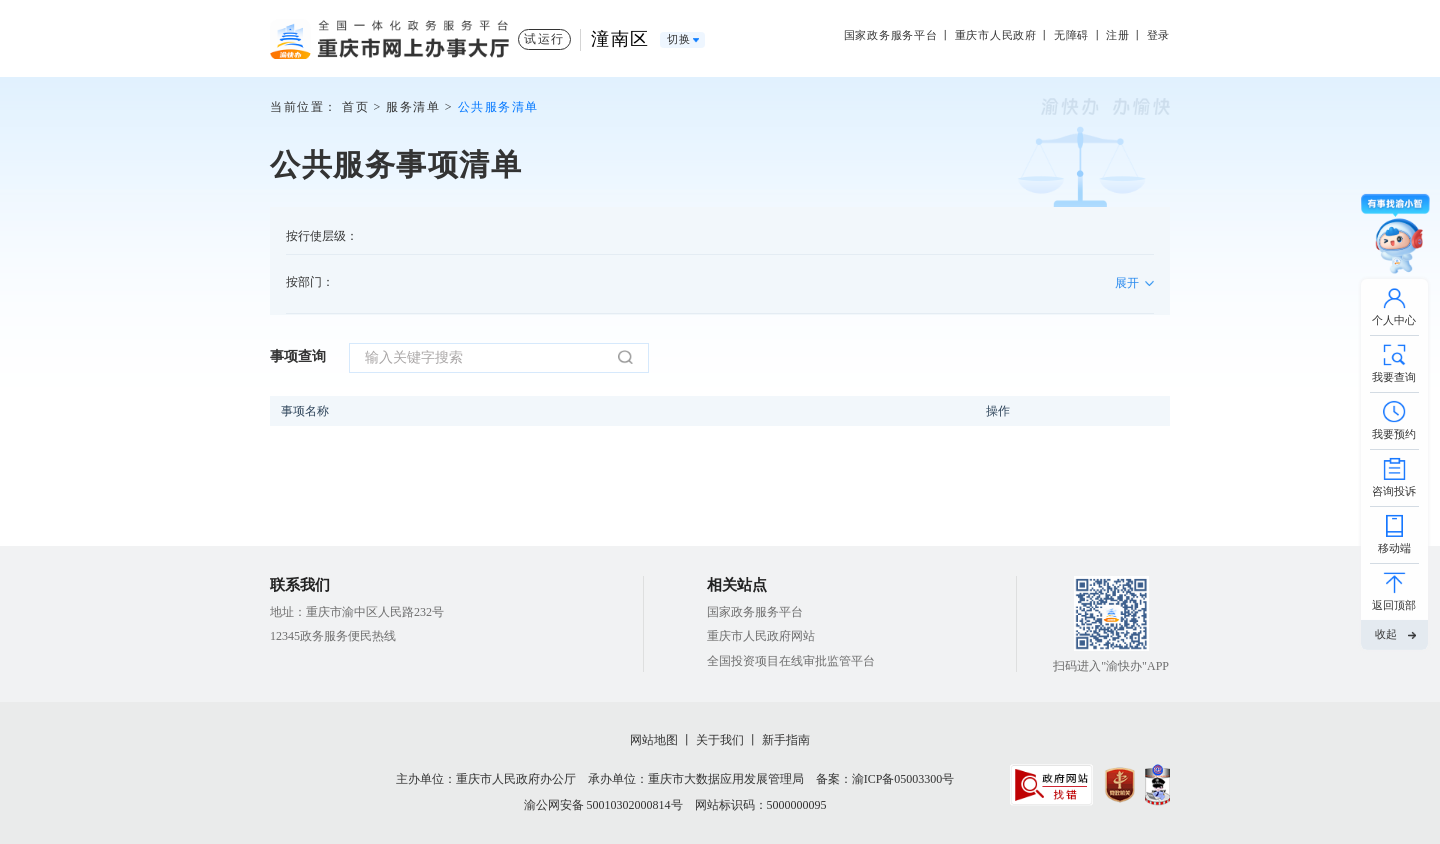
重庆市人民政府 (996, 35)
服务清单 (413, 107)
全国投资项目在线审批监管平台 (791, 661)
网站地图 (654, 740)
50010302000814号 (635, 805)
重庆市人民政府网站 (761, 636)
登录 (1159, 35)
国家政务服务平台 (891, 35)
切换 (679, 39)
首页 (355, 107)
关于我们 (720, 740)
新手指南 (786, 740)
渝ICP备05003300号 (903, 779)
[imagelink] (1051, 785)
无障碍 (1071, 35)
